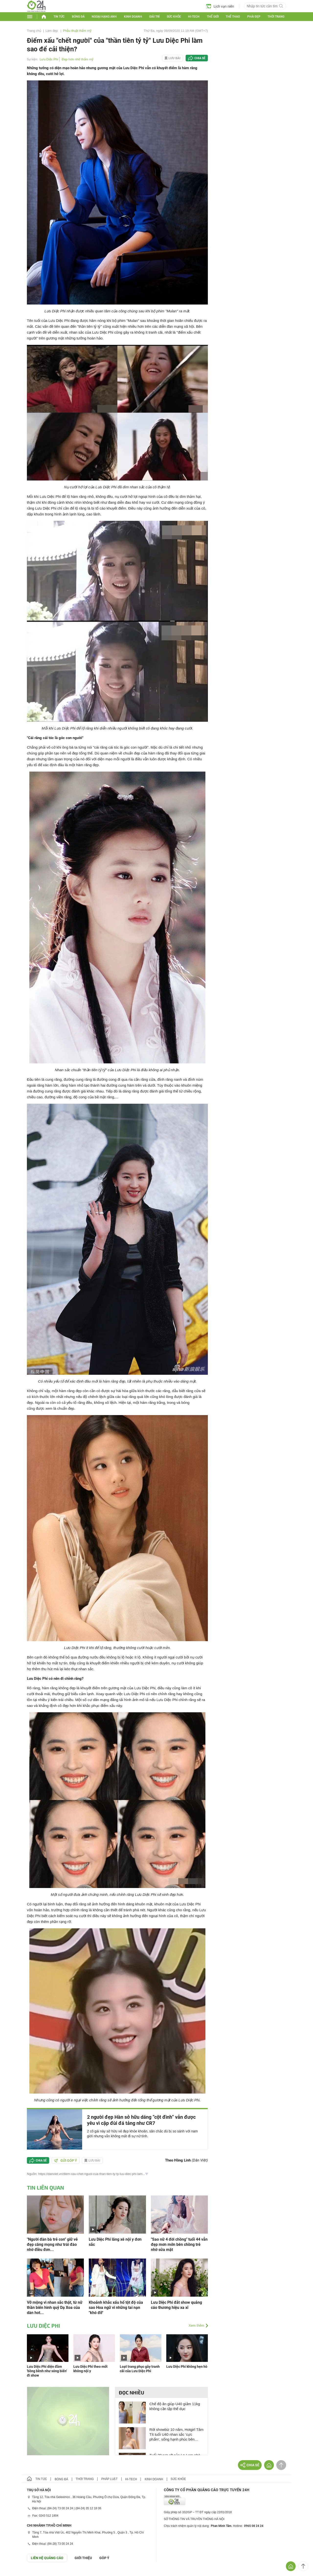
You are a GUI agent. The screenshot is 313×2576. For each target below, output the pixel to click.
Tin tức (59, 16)
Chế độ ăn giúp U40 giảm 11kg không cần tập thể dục (174, 2406)
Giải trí (154, 16)
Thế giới (213, 16)
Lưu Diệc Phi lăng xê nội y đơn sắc (115, 2242)
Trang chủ (34, 31)
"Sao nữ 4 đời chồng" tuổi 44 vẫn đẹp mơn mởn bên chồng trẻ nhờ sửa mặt (179, 2244)
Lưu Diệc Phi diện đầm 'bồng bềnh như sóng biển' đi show (47, 2371)
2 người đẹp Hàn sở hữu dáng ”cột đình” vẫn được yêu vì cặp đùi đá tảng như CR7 (141, 2120)
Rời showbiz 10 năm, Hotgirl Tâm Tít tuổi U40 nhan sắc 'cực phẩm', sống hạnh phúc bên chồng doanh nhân (176, 2434)
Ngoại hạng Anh (104, 16)
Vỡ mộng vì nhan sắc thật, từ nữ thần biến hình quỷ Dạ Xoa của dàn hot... (54, 2307)
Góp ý (104, 2558)
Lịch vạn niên (220, 6)
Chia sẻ (199, 58)
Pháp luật (109, 2479)
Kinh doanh (133, 16)
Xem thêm (196, 2325)
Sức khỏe (174, 16)
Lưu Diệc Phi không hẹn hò (186, 2367)
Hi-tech (194, 16)
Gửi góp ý (65, 2160)
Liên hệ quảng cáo (47, 2558)
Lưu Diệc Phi (49, 59)
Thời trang (276, 16)
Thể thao (233, 16)
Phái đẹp (253, 16)
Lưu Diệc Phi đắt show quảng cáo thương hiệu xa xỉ (176, 2305)
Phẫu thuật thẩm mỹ (77, 31)
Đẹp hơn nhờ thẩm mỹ (78, 59)
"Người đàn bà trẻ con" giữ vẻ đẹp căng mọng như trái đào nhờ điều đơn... (52, 2244)
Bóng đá (78, 16)
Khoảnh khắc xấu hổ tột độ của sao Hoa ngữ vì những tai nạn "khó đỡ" (116, 2307)
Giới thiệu (83, 2558)
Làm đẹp (52, 31)
